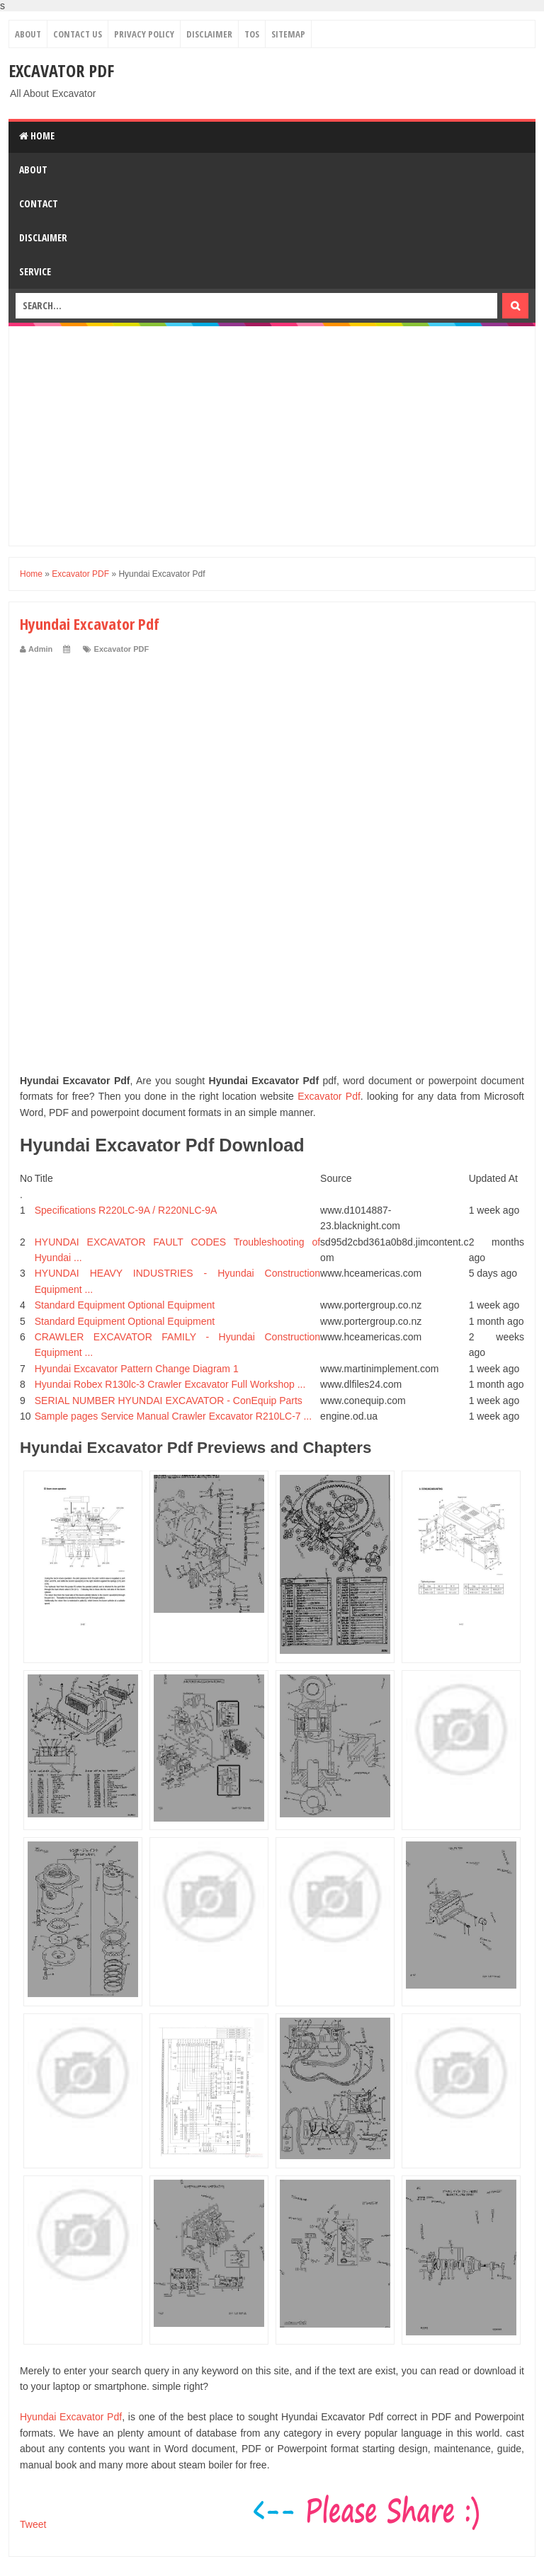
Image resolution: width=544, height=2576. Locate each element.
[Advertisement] (272, 436)
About (28, 34)
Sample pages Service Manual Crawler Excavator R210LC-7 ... (173, 1416)
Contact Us (77, 34)
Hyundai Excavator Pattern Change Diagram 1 (137, 1368)
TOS (251, 34)
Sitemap (288, 34)
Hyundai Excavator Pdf (71, 2416)
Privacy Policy (144, 34)
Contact (38, 203)
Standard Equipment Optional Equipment (125, 1305)
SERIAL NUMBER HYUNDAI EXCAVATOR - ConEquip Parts (168, 1400)
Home (37, 135)
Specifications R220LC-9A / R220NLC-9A (126, 1210)
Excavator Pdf (329, 1096)
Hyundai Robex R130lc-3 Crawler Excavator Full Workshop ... (170, 1384)
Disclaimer (209, 34)
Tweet (33, 2524)
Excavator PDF (61, 70)
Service (35, 271)
